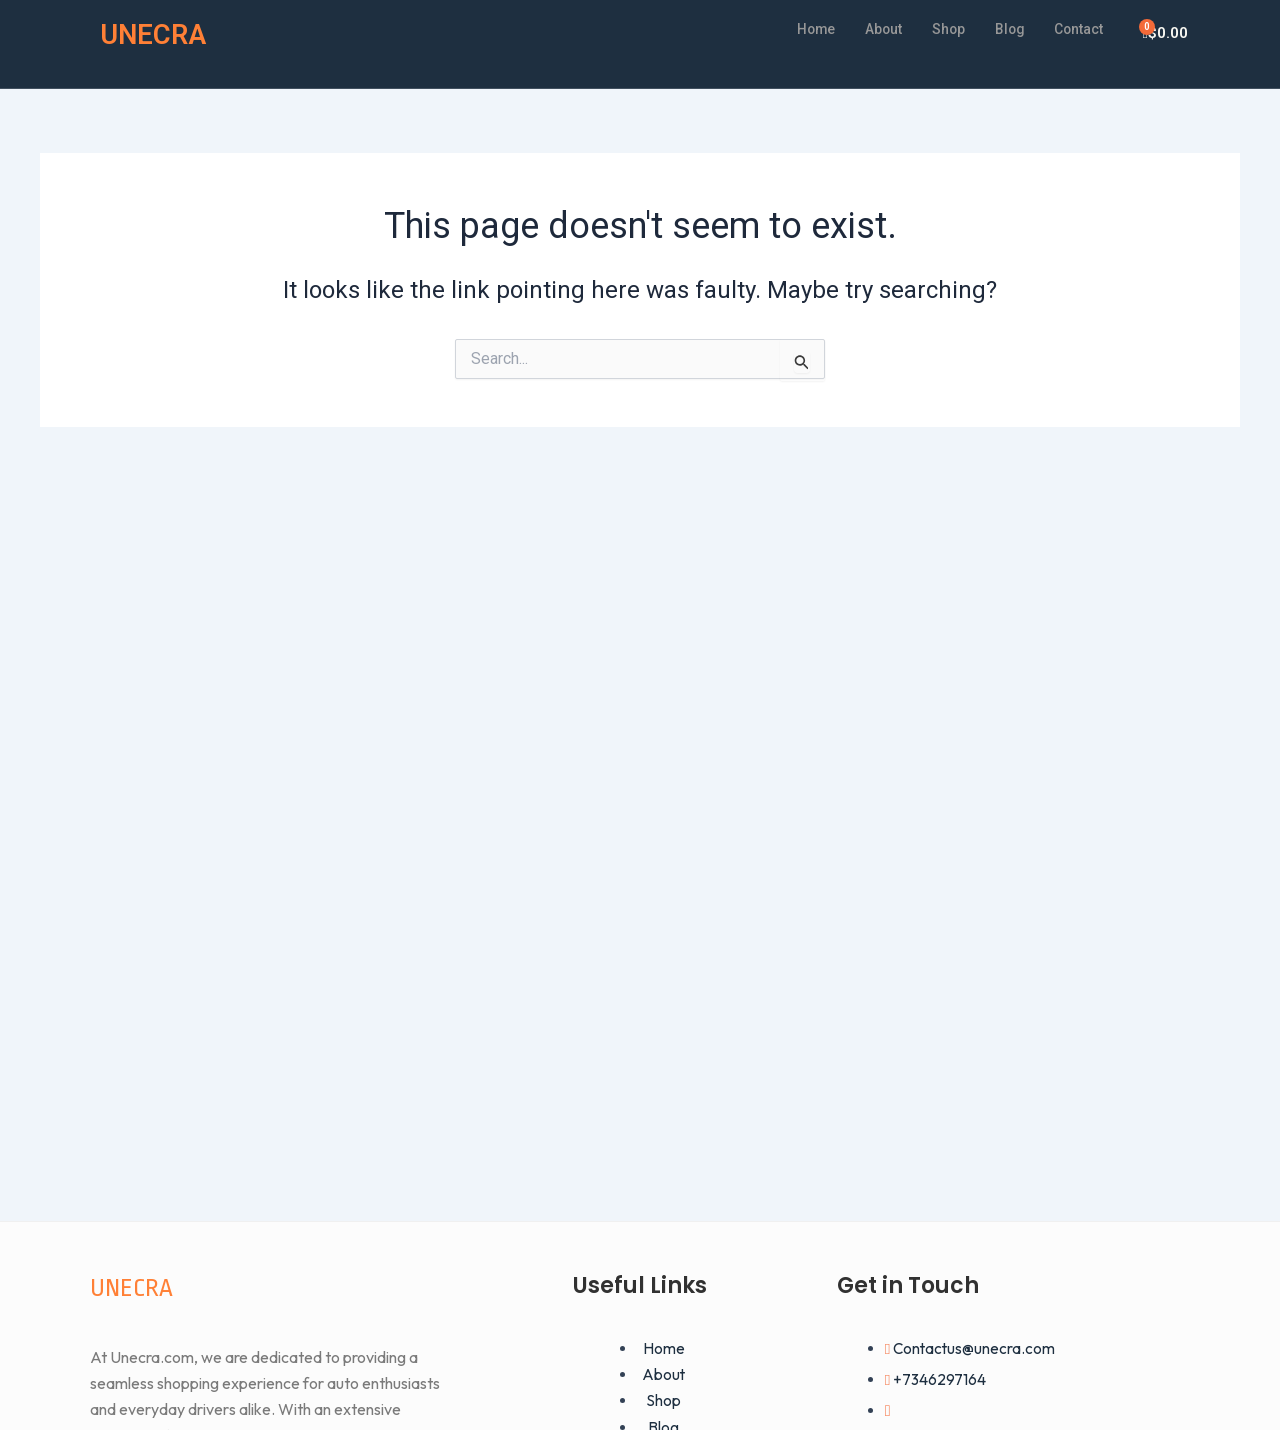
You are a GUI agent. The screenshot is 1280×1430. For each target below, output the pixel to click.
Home (796, 29)
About (868, 29)
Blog (1001, 29)
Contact (1075, 29)
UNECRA (158, 33)
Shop (937, 29)
